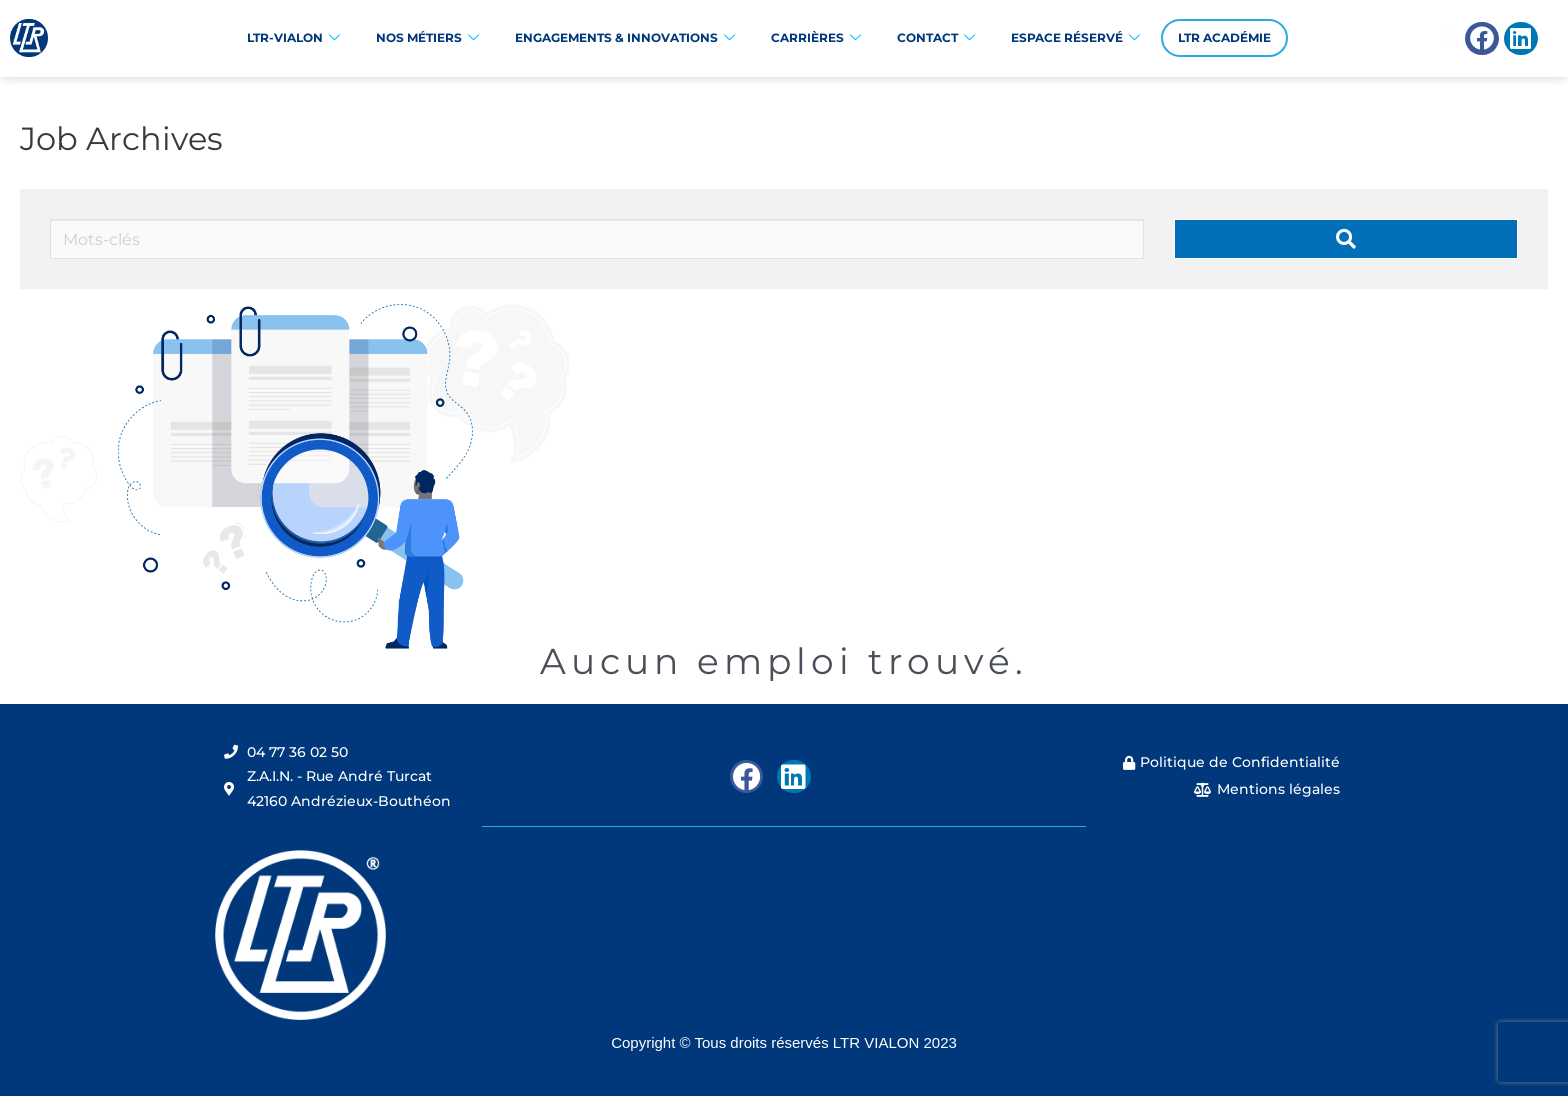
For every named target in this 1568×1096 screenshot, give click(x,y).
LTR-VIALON (293, 38)
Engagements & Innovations (625, 38)
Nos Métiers (427, 38)
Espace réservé (1075, 38)
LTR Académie (1224, 37)
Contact (936, 38)
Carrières (816, 38)
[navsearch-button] (1387, 38)
